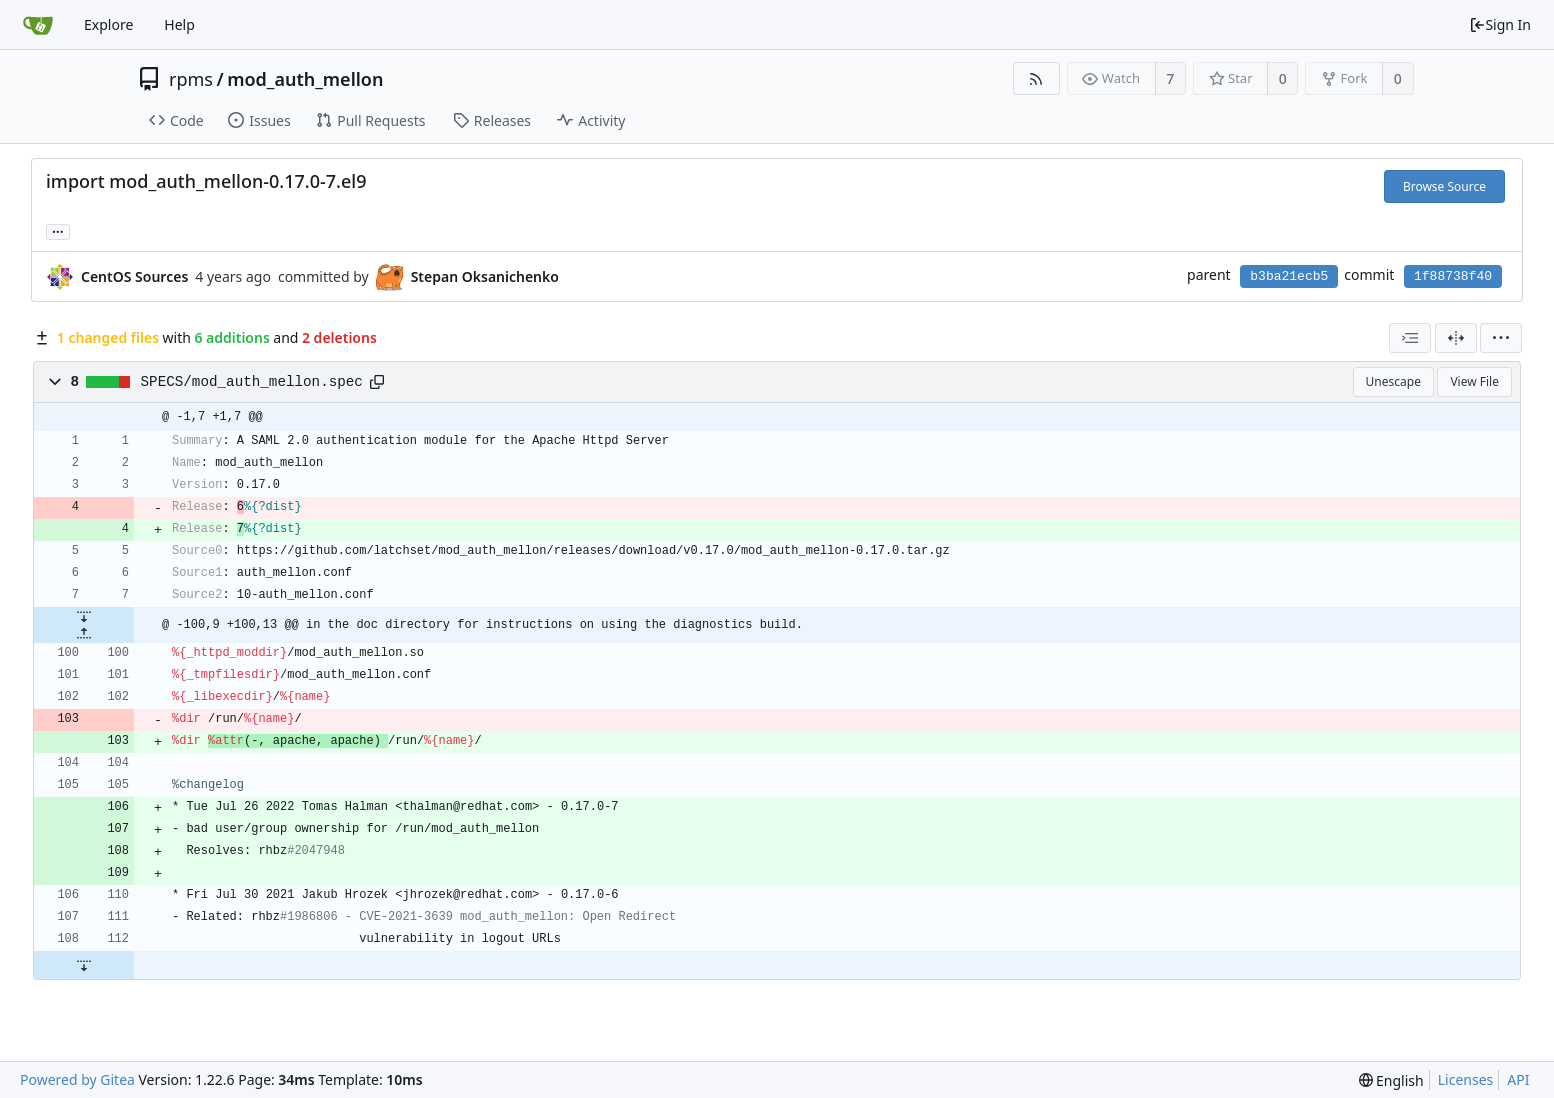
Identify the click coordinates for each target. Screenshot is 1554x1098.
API (1518, 1079)
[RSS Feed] (1036, 78)
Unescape (1393, 381)
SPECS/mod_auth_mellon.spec (252, 382)
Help (179, 24)
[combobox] (1410, 338)
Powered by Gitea (77, 1079)
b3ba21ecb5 (1289, 276)
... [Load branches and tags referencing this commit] (58, 230)
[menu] (1501, 338)
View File (1474, 381)
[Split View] (1456, 338)
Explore (108, 24)
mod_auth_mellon (305, 79)
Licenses (1466, 1079)
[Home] (38, 25)
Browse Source (1444, 186)
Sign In (1500, 24)
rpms (191, 79)
